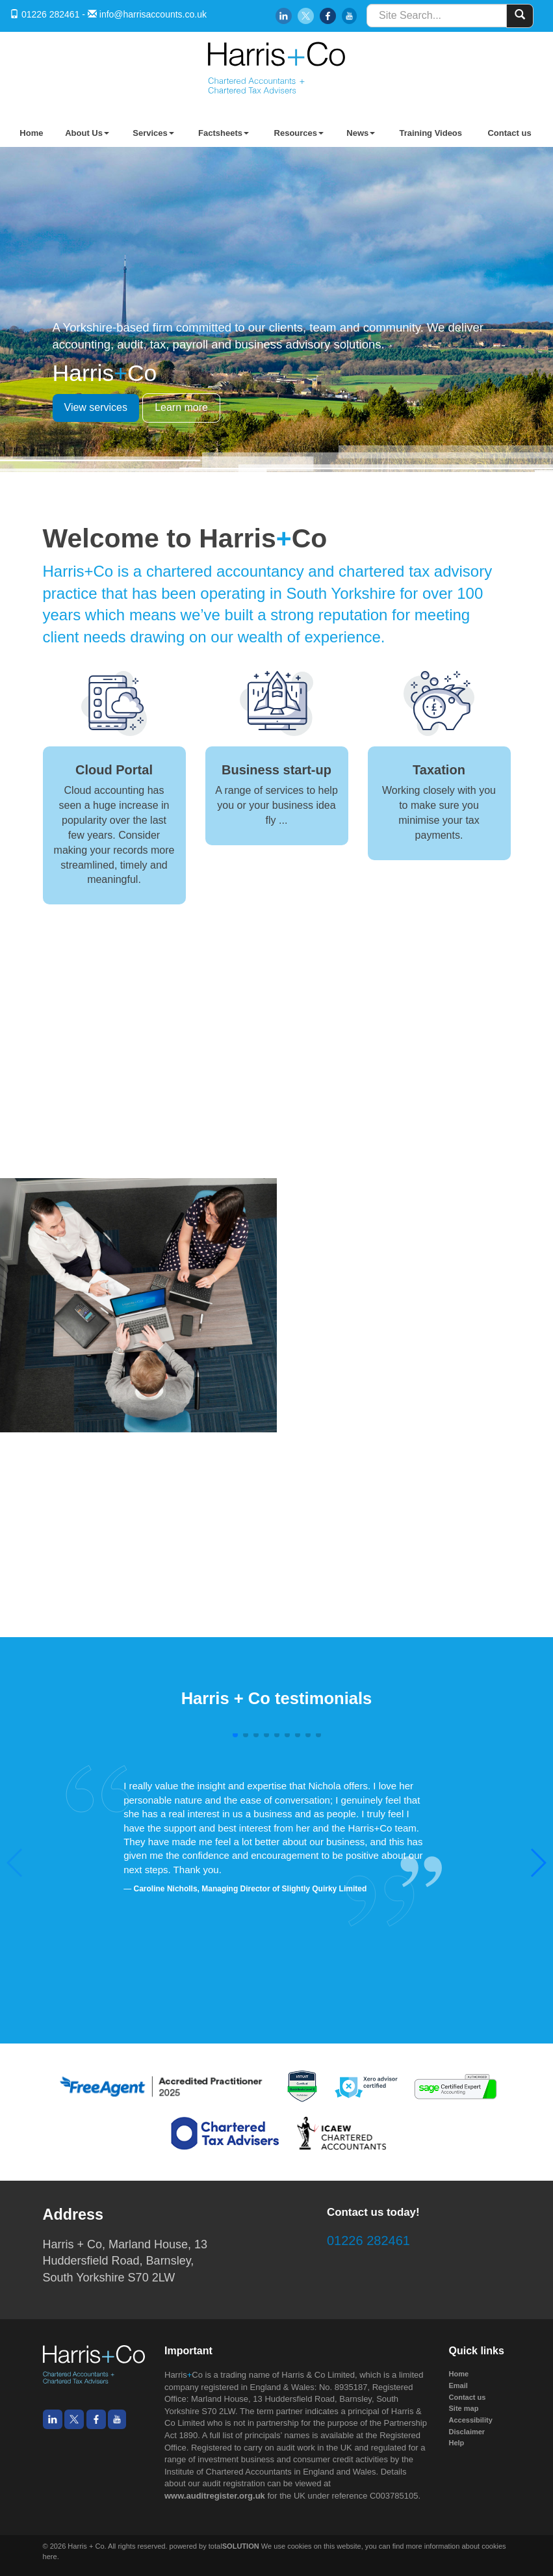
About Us (87, 133)
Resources (299, 133)
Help (457, 2443)
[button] (538, 1862)
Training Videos (430, 133)
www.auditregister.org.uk (214, 2496)
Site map (464, 2408)
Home (31, 133)
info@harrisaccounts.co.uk (153, 14)
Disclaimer (467, 2432)
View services (96, 407)
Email (458, 2385)
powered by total (214, 2546)
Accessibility (471, 2420)
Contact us (509, 133)
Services (153, 133)
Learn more (181, 407)
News (360, 133)
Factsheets (223, 133)
